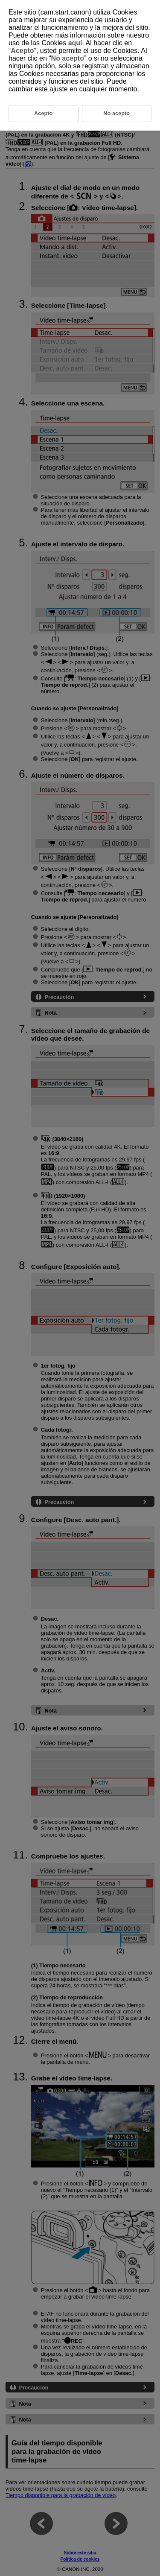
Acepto (22, 50)
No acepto (67, 58)
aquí (75, 43)
